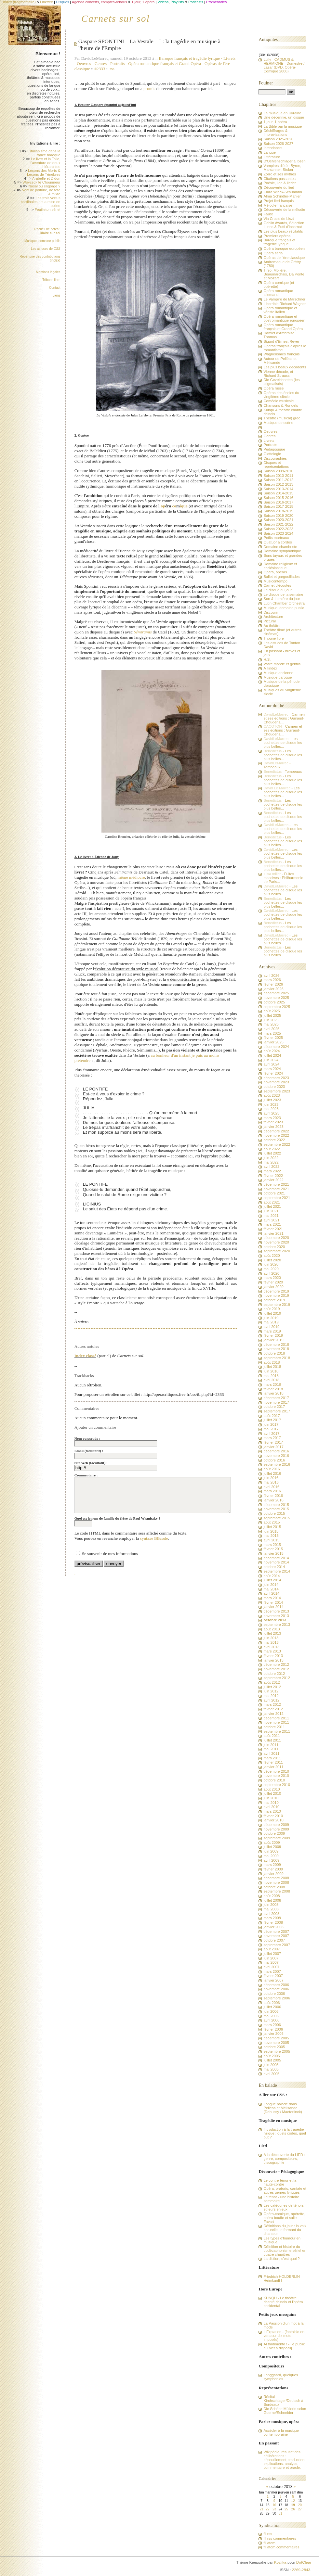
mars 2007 (272, 1971)
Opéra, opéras (275, 572)
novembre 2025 (276, 998)
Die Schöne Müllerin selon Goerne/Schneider (284, 2411)
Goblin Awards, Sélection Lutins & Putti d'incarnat (283, 225)
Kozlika (280, 2562)
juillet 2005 (272, 2060)
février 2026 (273, 984)
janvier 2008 (273, 1927)
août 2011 (271, 1736)
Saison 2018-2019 (278, 511)
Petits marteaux (276, 538)
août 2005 (271, 2056)
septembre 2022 (276, 1144)
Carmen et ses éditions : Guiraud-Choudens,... (283, 718)
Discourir (270, 612)
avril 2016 (271, 1487)
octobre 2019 (274, 1300)
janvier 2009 (273, 1874)
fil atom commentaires (281, 2547)
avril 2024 (271, 1064)
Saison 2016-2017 (278, 502)
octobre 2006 (274, 1994)
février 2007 (273, 1976)
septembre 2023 (276, 1091)
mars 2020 (272, 1278)
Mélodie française (277, 205)
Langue (269, 152)
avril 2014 (271, 1593)
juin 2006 (270, 2011)
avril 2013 (271, 1647)
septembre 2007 (276, 1945)
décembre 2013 (276, 1611)
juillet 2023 (272, 1100)
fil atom (269, 2543)
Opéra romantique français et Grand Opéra (164, 63)
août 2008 (271, 1896)
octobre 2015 (274, 1513)
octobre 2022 (274, 1140)
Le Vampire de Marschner (284, 299)
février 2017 (273, 1442)
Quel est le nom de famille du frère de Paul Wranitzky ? (117, 1518)
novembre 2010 (276, 1776)
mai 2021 (270, 1216)
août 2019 (271, 1309)
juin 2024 (270, 1060)
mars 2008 (272, 1918)
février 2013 (273, 1656)
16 (274, 2505)
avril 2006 (271, 2020)
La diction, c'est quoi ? (281, 2259)
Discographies (274, 458)
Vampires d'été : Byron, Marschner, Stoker (282, 168)
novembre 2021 (276, 1189)
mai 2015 (270, 1535)
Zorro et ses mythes (279, 174)
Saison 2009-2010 (278, 471)
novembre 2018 (276, 1349)
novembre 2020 (276, 1242)
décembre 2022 (276, 1131)
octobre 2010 (274, 1780)
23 (274, 2509)
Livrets (229, 58)
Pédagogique (274, 449)
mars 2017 (272, 1438)
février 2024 (273, 1073)
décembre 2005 (276, 2038)
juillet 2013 (272, 1633)
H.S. (267, 659)
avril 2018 (271, 1380)
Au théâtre (271, 626)
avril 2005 (271, 2074)
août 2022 (271, 1149)
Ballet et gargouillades (281, 577)
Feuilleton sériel (47, 209)
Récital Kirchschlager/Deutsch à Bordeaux (283, 2400)
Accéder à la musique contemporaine (281, 2432)
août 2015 (271, 1522)
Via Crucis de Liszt (278, 219)
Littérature (271, 157)
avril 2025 (271, 1029)
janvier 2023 (273, 1127)
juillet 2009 (272, 1847)
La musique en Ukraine (282, 113)
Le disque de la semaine (283, 594)
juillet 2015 (272, 1527)
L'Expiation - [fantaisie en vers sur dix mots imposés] (283, 2335)
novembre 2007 (276, 1936)
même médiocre (131, 877)
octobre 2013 (274, 1620)
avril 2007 (271, 1967)
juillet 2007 (272, 1954)
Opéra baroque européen (284, 248)
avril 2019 (271, 1327)
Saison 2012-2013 (278, 484)
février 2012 (273, 1709)
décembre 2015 (276, 1505)
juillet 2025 (272, 1015)
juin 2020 (270, 1264)
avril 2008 (271, 1914)
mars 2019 (272, 1331)
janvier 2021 (273, 1233)
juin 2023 (270, 1104)
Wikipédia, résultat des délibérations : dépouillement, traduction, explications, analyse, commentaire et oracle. (284, 2459)
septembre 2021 (276, 1198)
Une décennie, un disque (283, 117)
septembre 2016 (276, 1464)
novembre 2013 (276, 1616)
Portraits (117, 63)
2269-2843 (301, 2570)
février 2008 (273, 1922)
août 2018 (271, 1362)
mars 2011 (272, 1758)
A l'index (270, 668)
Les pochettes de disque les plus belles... (282, 742)
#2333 (100, 68)
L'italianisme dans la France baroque (43, 153)
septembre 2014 (276, 1571)
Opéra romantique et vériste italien (280, 310)
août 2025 (271, 1011)
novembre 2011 (276, 1722)
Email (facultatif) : (88, 1451)
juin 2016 (270, 1478)
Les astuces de (45, 248)
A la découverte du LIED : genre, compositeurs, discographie (284, 2158)
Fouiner (266, 82)
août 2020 (271, 1255)
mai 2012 (270, 1696)
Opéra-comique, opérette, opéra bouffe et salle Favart (284, 2218)
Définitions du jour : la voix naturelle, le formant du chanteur (284, 2230)
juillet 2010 (272, 1793)
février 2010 (273, 1816)
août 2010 (271, 1789)
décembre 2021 (276, 1184)
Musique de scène (278, 423)
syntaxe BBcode (154, 1538)
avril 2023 (271, 1113)
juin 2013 (270, 1638)
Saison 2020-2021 (278, 520)
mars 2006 (272, 2025)
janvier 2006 (273, 2033)
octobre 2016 (274, 1460)
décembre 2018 (276, 1344)
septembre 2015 (276, 1518)
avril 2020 (271, 1273)
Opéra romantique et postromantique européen (284, 318)
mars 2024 (272, 1069)
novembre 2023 (276, 1082)
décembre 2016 (276, 1451)
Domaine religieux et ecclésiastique (280, 566)
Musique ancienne (278, 673)
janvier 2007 (273, 1980)
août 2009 (271, 1842)
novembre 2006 (276, 1989)
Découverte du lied (278, 187)
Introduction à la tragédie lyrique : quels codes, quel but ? (284, 2133)
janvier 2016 (273, 1500)
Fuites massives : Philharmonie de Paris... (283, 878)
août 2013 (271, 1629)
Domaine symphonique (282, 551)
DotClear (304, 2562)
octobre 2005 (274, 2047)
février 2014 (273, 1602)
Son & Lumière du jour (281, 599)
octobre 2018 (274, 1353)
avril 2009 (271, 1860)
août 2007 (271, 1949)
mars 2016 (272, 1491)
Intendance (272, 148)
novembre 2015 (276, 1509)
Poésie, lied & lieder (279, 183)
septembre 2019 (276, 1305)
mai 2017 (270, 1429)
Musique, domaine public (42, 241)
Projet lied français (278, 201)
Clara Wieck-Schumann (282, 192)
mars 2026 (272, 980)
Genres (101, 63)
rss (112, 68)
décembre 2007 (276, 1931)
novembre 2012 (276, 1669)
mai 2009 (270, 1856)
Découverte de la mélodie (284, 209)
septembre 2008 (276, 1891)
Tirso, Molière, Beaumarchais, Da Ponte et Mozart (283, 274)
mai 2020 (270, 1269)
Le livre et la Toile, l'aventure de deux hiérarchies (45, 163)
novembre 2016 (276, 1456)
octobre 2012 (274, 1674)
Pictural (269, 621)
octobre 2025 (274, 1002)
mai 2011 (270, 1749)
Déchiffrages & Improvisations (275, 132)
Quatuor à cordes (277, 542)
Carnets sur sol (115, 18)
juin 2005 (270, 2065)
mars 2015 (272, 1545)
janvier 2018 (273, 1393)
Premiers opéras (276, 236)
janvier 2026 (273, 989)
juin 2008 (270, 1904)
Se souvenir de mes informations (110, 1553)
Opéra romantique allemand (278, 293)
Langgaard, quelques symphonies (280, 2377)
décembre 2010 (276, 1771)
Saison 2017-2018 (278, 506)
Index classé (85, 1355)
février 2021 (273, 1229)
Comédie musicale (278, 401)
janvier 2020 (273, 1287)
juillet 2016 (272, 1473)
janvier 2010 (273, 1820)
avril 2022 (271, 1166)
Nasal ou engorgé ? (44, 186)
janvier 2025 (273, 1042)
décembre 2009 (276, 1825)
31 (280, 2513)
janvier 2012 (273, 1713)
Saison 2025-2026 (278, 139)
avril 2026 (271, 975)
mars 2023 (272, 1118)
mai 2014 (270, 1589)
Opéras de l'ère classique (284, 258)
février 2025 (273, 1037)
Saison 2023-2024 (278, 533)
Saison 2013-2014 (278, 489)
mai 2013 (270, 1642)
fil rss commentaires (279, 2538)
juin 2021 (270, 1211)
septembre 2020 (276, 1251)
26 (293, 2509)
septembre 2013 (276, 1624)
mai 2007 (270, 1962)
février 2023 (273, 1122)
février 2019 (273, 1335)
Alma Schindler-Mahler (281, 196)
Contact (54, 287)
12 (293, 2501)
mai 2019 (270, 1322)
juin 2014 (270, 1585)
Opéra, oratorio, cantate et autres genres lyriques (284, 2190)
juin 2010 (270, 1798)
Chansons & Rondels (280, 405)
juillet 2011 (272, 1740)
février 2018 (273, 1389)
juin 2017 (270, 1424)
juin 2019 (270, 1318)
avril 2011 (271, 1753)
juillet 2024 (272, 1055)
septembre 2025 (276, 1007)
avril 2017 (271, 1433)
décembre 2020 (276, 1238)
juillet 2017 (272, 1420)
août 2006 (271, 2003)
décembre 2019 (276, 1291)
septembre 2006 (276, 1998)
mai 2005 (270, 2069)
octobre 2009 (274, 1833)
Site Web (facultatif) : (91, 1463)
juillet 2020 (272, 1260)
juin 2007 (270, 1958)
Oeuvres (84, 63)
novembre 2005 (276, 2043)
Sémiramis (143, 632)
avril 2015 (271, 1540)
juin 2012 (270, 1691)
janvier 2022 (273, 1180)
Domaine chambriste (280, 547)
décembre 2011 (276, 1718)
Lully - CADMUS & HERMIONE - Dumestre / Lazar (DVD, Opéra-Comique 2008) (283, 65)
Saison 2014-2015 (278, 493)
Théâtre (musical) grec (281, 418)
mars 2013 (272, 1651)
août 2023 (271, 1095)
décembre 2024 (276, 1047)
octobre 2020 (274, 1247)
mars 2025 (272, 1033)
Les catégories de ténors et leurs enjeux (283, 2207)
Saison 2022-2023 (278, 529)
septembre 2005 (276, 2051)
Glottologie (272, 454)
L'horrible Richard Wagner (284, 304)
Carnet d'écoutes (277, 585)
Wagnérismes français (281, 354)
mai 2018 (270, 1376)
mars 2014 (272, 1598)
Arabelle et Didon (46, 178)
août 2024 (271, 1051)
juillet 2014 (272, 1580)
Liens (56, 295)
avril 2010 (271, 1807)
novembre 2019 (276, 1295)
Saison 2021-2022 (278, 524)
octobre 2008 (274, 1887)
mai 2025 (270, 1024)
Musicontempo (275, 581)
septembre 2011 (276, 1731)
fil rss (267, 2534)
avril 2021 (271, 1220)
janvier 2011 (273, 1767)
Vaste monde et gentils (281, 664)
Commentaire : (86, 1475)
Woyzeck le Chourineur (41, 182)
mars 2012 (272, 1704)
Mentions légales (48, 272)
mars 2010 (272, 1811)
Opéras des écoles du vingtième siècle (281, 395)
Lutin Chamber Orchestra (283, 603)
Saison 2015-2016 (278, 498)
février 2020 (273, 1282)
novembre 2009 (276, 1829)
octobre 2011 (274, 1727)
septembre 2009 (276, 1838)
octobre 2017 (274, 1407)
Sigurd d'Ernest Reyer (281, 341)
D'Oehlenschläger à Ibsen (284, 161)
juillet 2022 (272, 1153)
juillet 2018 (272, 1367)
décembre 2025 (276, 993)
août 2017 (271, 1416)
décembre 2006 (276, 1985)
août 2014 (271, 1576)
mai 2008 (270, 1909)
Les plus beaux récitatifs (283, 231)
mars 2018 (272, 1384)
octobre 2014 (274, 1567)
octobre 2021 (274, 1193)
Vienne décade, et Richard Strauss (278, 373)
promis (149, 88)
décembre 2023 (276, 1078)
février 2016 (273, 1496)
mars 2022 (272, 1171)
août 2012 (271, 1682)
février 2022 (273, 1176)
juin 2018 (270, 1371)
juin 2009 (270, 1851)
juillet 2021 (272, 1206)
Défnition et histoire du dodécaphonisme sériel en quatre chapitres (284, 2250)
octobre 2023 (274, 1087)
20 (300, 2505)
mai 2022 (270, 1162)
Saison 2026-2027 (278, 144)
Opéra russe (273, 388)
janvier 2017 (273, 1447)
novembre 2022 (276, 1135)
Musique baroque (277, 677)
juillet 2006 (272, 2007)
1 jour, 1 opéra (275, 122)
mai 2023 (270, 1109)
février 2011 (273, 1762)
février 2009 (273, 1869)
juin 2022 (270, 1158)
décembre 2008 (276, 1878)
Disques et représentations (276, 464)
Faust (267, 214)
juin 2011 (270, 1745)
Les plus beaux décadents (284, 367)
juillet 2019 (272, 1313)
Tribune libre (51, 280)
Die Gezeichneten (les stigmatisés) (281, 382)
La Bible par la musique (282, 126)
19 (293, 2505)
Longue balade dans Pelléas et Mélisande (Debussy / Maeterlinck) (282, 2108)
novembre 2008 (276, 1882)
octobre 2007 (274, 1940)
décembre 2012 (276, 1664)
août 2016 (271, 1469)
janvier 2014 (273, 1607)
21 (261, 2509)
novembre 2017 (276, 1402)
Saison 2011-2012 (278, 480)
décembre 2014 (276, 1558)
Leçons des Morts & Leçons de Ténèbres (43, 172)
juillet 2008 (272, 1900)
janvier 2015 (273, 1553)
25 (286, 2509)
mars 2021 (272, 1224)
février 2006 (273, 2029)
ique (184, 506)
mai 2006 (270, 2016)
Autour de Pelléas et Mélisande (279, 360)
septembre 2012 (276, 1678)
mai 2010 (270, 1802)
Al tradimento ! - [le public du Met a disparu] (284, 2346)
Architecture (273, 616)
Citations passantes (279, 179)
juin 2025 (270, 1020)
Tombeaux (271, 767)
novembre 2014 (276, 1562)
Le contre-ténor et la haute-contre (279, 2182)
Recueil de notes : (47, 231)
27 (300, 2509)
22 (267, 2509)
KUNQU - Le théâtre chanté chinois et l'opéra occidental (283, 2302)
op (163, 506)
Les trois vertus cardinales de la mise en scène (40, 202)
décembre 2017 (276, 1398)
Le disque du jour (277, 590)
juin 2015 (270, 1531)
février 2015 (273, 1549)
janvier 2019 (273, 1340)
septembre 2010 (276, 1785)
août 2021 (271, 1202)
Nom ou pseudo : (87, 1438)
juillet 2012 (272, 1687)
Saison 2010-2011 (278, 476)
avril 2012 (271, 1700)
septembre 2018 (276, 1358)
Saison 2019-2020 (278, 515)
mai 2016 (270, 1482)
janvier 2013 (273, 1660)
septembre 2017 (276, 1411)
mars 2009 (272, 1865)
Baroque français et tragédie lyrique (191, 58)
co (174, 506)
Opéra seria (273, 253)
